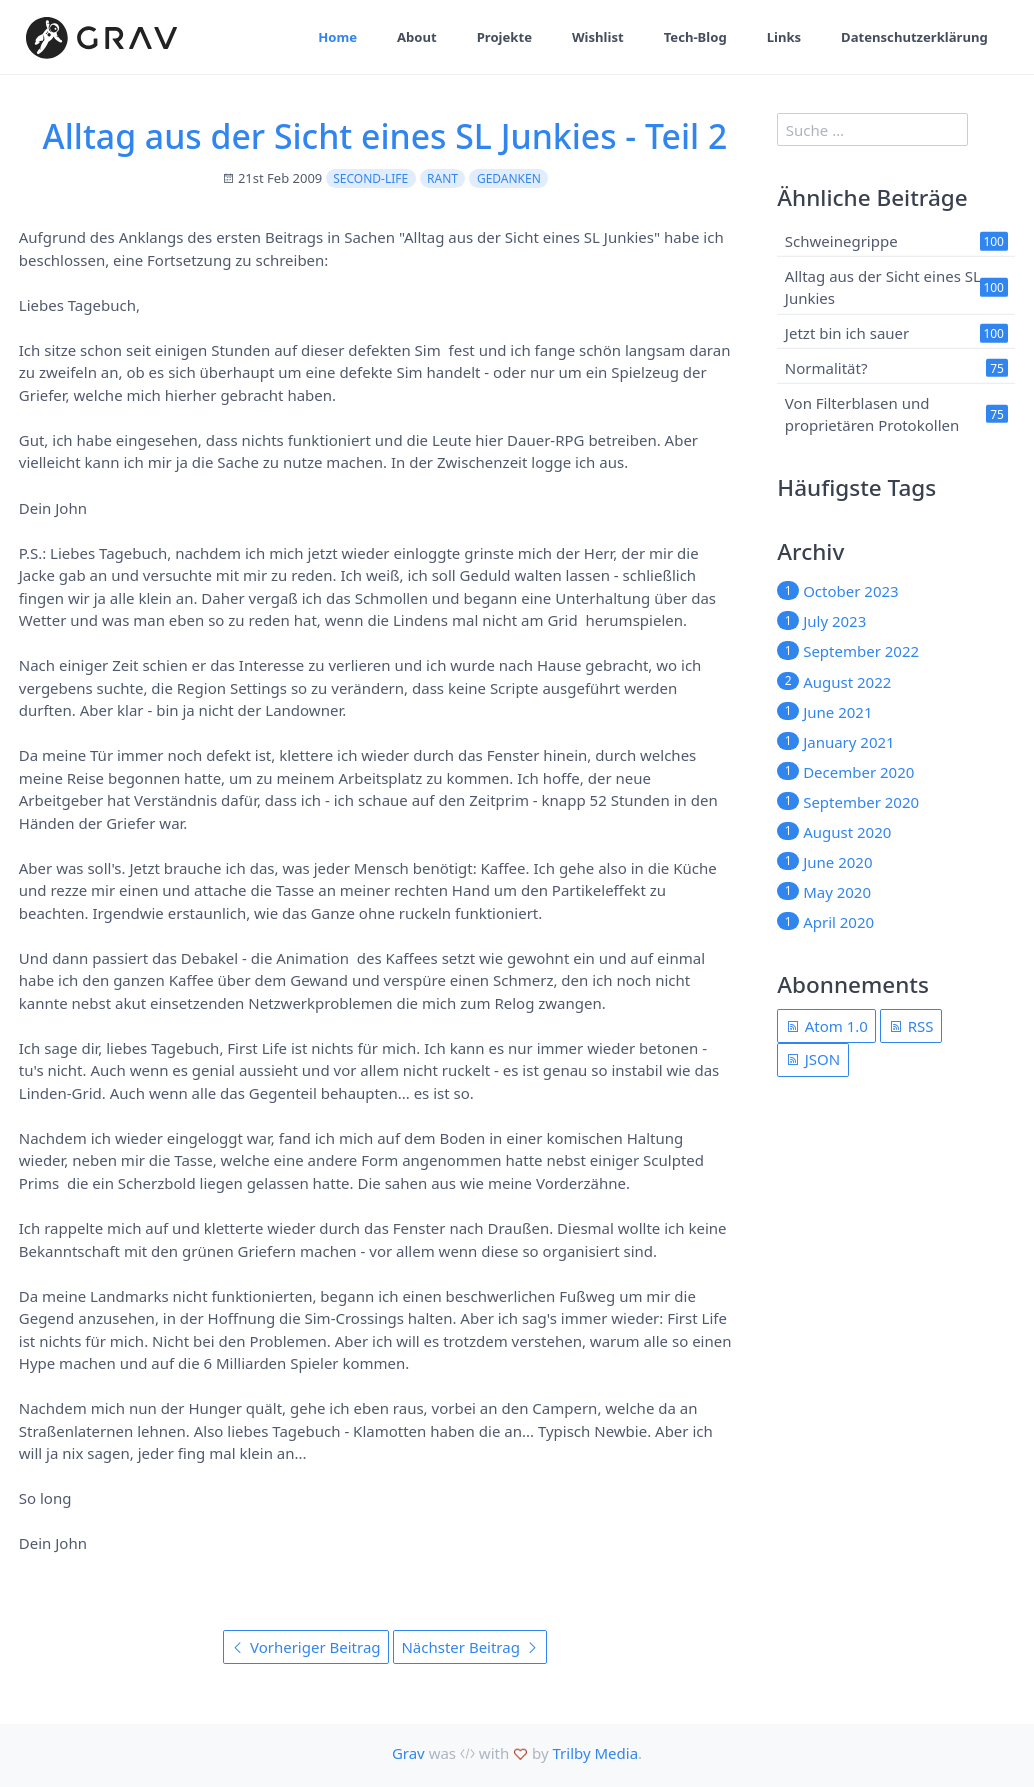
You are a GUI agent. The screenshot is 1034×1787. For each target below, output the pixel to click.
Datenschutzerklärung (914, 37)
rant (442, 178)
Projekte (503, 37)
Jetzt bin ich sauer (847, 333)
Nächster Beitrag (469, 1647)
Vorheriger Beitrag (305, 1647)
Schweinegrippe (841, 241)
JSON (813, 1059)
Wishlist (597, 37)
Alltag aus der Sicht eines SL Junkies (883, 286)
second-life (370, 178)
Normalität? (826, 368)
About (416, 37)
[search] (872, 130)
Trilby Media (595, 1753)
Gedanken (509, 178)
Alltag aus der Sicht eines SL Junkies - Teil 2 (385, 136)
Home (336, 37)
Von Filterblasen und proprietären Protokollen (872, 413)
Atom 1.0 (827, 1026)
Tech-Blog (694, 37)
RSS (911, 1026)
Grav (408, 1753)
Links (783, 37)
